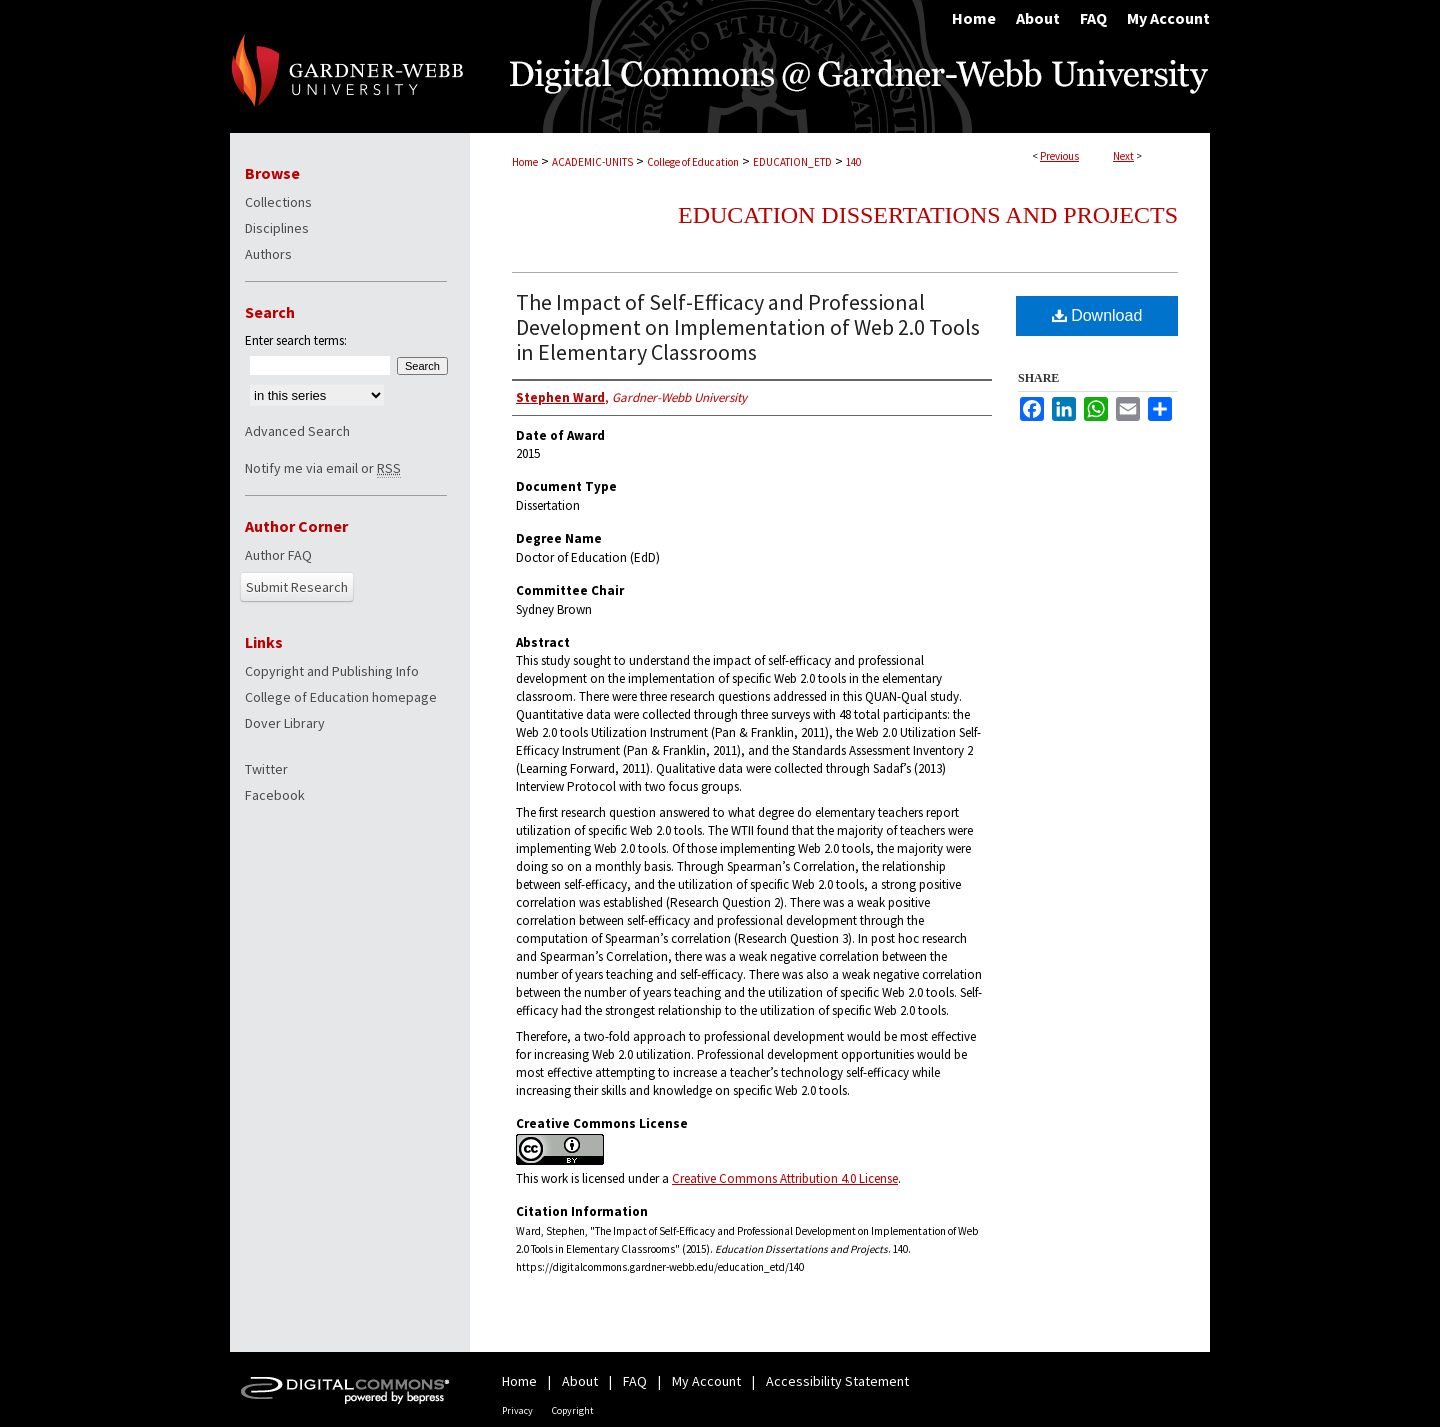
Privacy (517, 1410)
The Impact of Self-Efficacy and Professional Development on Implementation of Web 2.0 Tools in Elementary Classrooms (748, 327)
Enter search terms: (296, 340)
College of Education (693, 162)
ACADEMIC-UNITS (592, 162)
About (580, 1381)
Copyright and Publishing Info (332, 671)
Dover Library (285, 723)
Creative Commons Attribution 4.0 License (785, 1178)
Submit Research (297, 587)
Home (525, 162)
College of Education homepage (341, 697)
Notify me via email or (323, 468)
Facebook (275, 795)
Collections (278, 202)
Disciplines (277, 228)
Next (1123, 156)
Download (1097, 315)
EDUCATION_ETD (792, 162)
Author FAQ (278, 555)
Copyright (573, 1410)
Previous (1059, 156)
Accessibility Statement (837, 1381)
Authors (268, 254)
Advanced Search (297, 431)
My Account (706, 1381)
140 (853, 162)
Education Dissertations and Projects (928, 215)
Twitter (266, 769)
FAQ (635, 1381)
